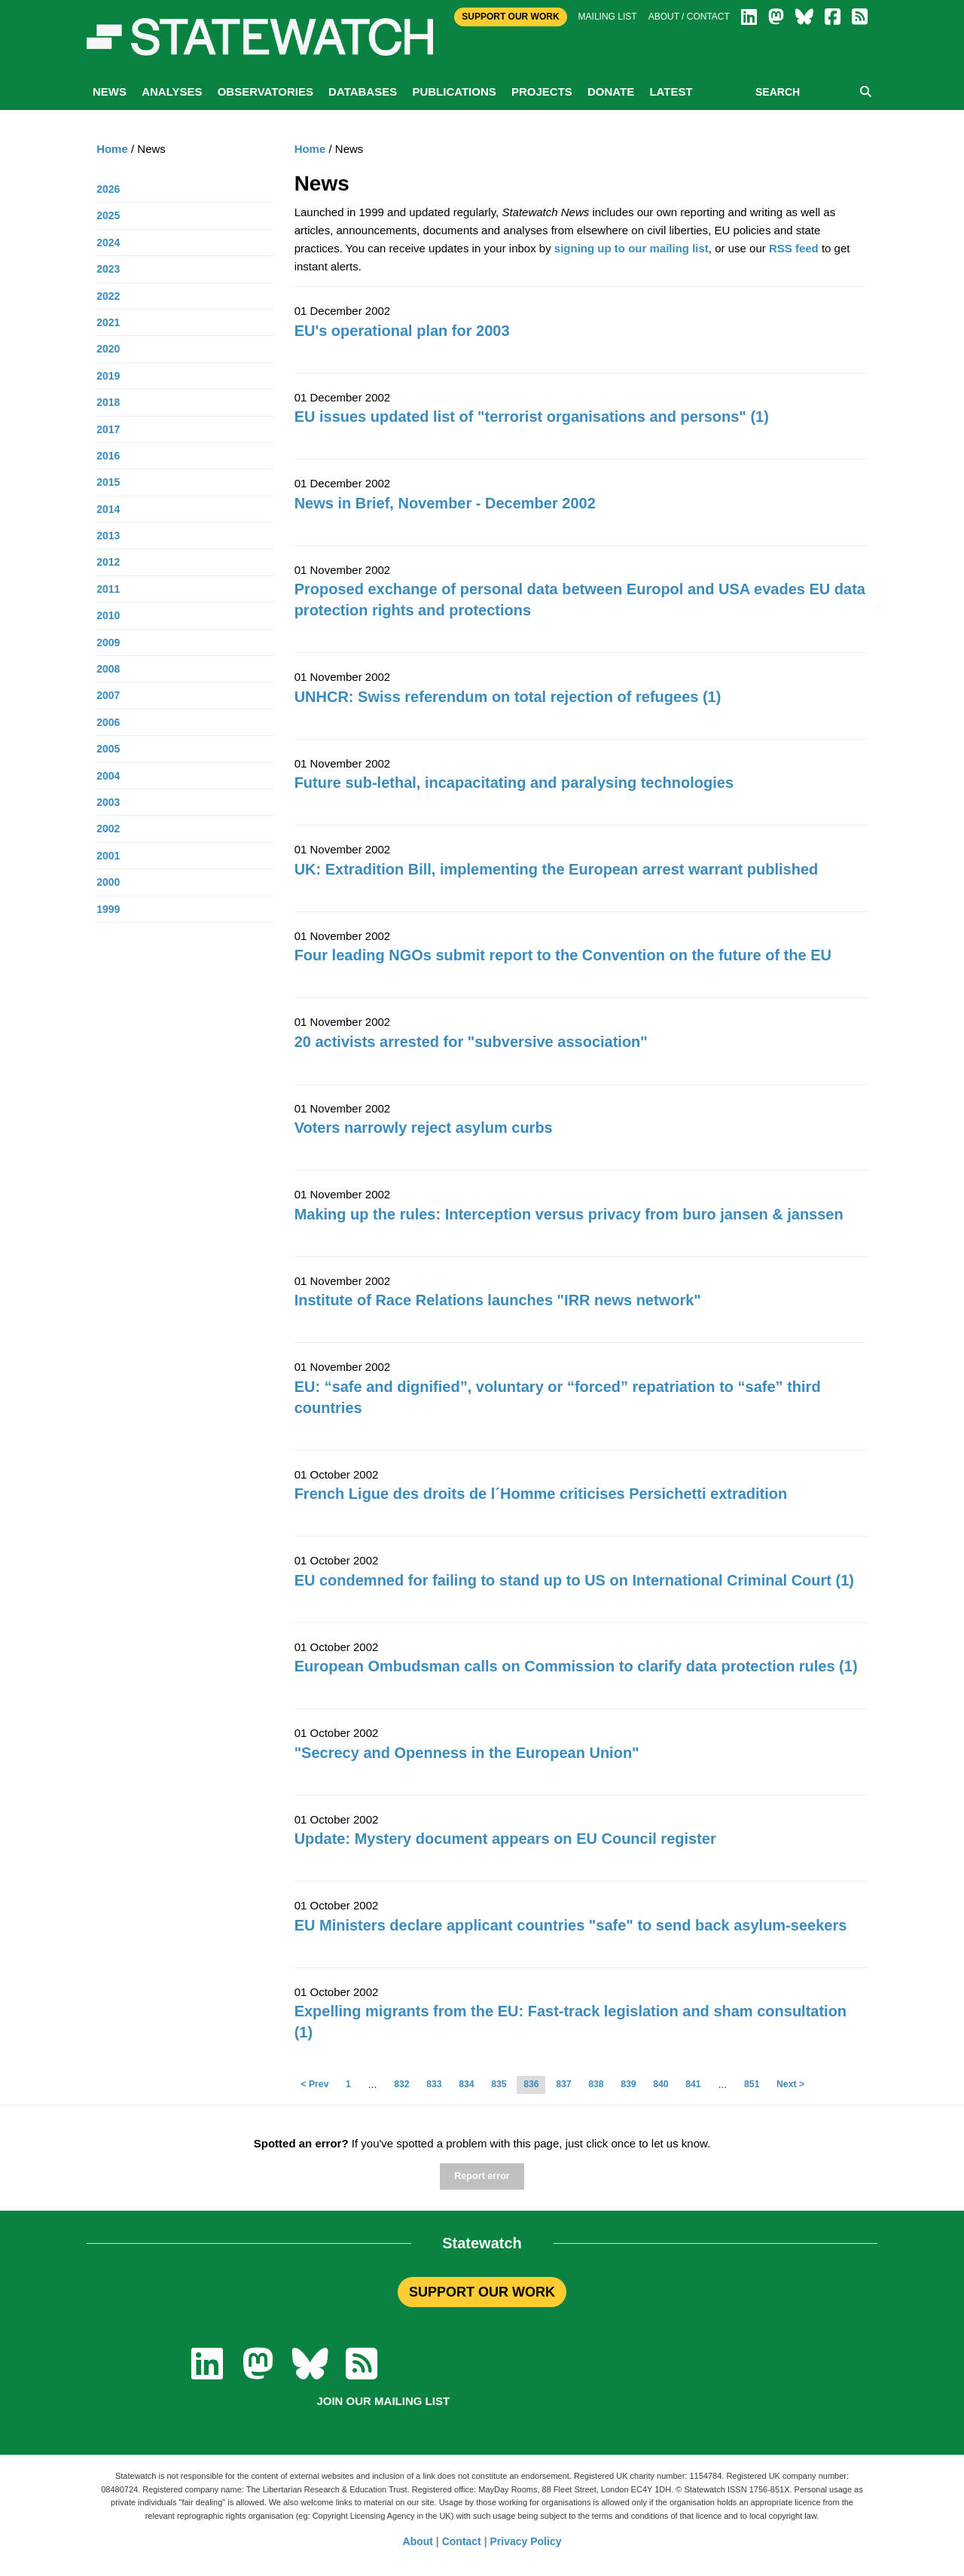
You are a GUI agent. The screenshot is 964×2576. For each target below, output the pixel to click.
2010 (108, 615)
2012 (108, 562)
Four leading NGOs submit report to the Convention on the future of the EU (562, 955)
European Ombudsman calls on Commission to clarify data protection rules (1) (576, 1666)
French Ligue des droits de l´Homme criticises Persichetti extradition (541, 1493)
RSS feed (794, 248)
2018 (108, 402)
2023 (108, 269)
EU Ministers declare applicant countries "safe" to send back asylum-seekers (570, 1925)
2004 (108, 776)
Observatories (265, 91)
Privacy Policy (526, 2541)
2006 (108, 722)
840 (660, 2084)
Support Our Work (510, 16)
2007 (108, 695)
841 (692, 2084)
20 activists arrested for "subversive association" (471, 1041)
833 (433, 2084)
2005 (108, 749)
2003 (108, 802)
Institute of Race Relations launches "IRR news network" (497, 1300)
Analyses (172, 91)
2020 (108, 349)
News (110, 91)
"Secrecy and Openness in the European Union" (466, 1752)
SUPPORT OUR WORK (482, 2292)
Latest (670, 91)
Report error (481, 2176)
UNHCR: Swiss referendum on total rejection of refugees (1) (507, 696)
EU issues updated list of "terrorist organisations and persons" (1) (531, 416)
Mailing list (607, 16)
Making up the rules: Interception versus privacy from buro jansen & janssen (569, 1214)
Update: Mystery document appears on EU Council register (505, 1838)
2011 (108, 589)
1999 (108, 909)
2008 (108, 669)
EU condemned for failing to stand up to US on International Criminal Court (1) (574, 1580)
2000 (108, 882)
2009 (108, 642)
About (418, 2541)
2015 (108, 482)
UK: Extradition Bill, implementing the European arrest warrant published (556, 869)
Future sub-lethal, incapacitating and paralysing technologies (514, 782)
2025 (108, 215)
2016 (108, 456)
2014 (108, 509)
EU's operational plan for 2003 (402, 330)
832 (401, 2084)
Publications (454, 91)
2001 (108, 856)
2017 (108, 429)
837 (563, 2084)
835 (498, 2084)
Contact (461, 2541)
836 (530, 2084)
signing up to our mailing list (631, 248)
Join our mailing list (383, 2400)
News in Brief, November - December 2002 (445, 503)
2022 (108, 296)
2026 (108, 189)
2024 (108, 243)
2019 (108, 376)
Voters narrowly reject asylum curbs (423, 1127)
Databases (362, 91)
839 (628, 2084)
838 (595, 2084)
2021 (108, 322)
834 (466, 2084)
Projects (541, 91)
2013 (108, 536)
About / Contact (689, 16)
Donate (610, 91)
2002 (108, 829)
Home (310, 148)
